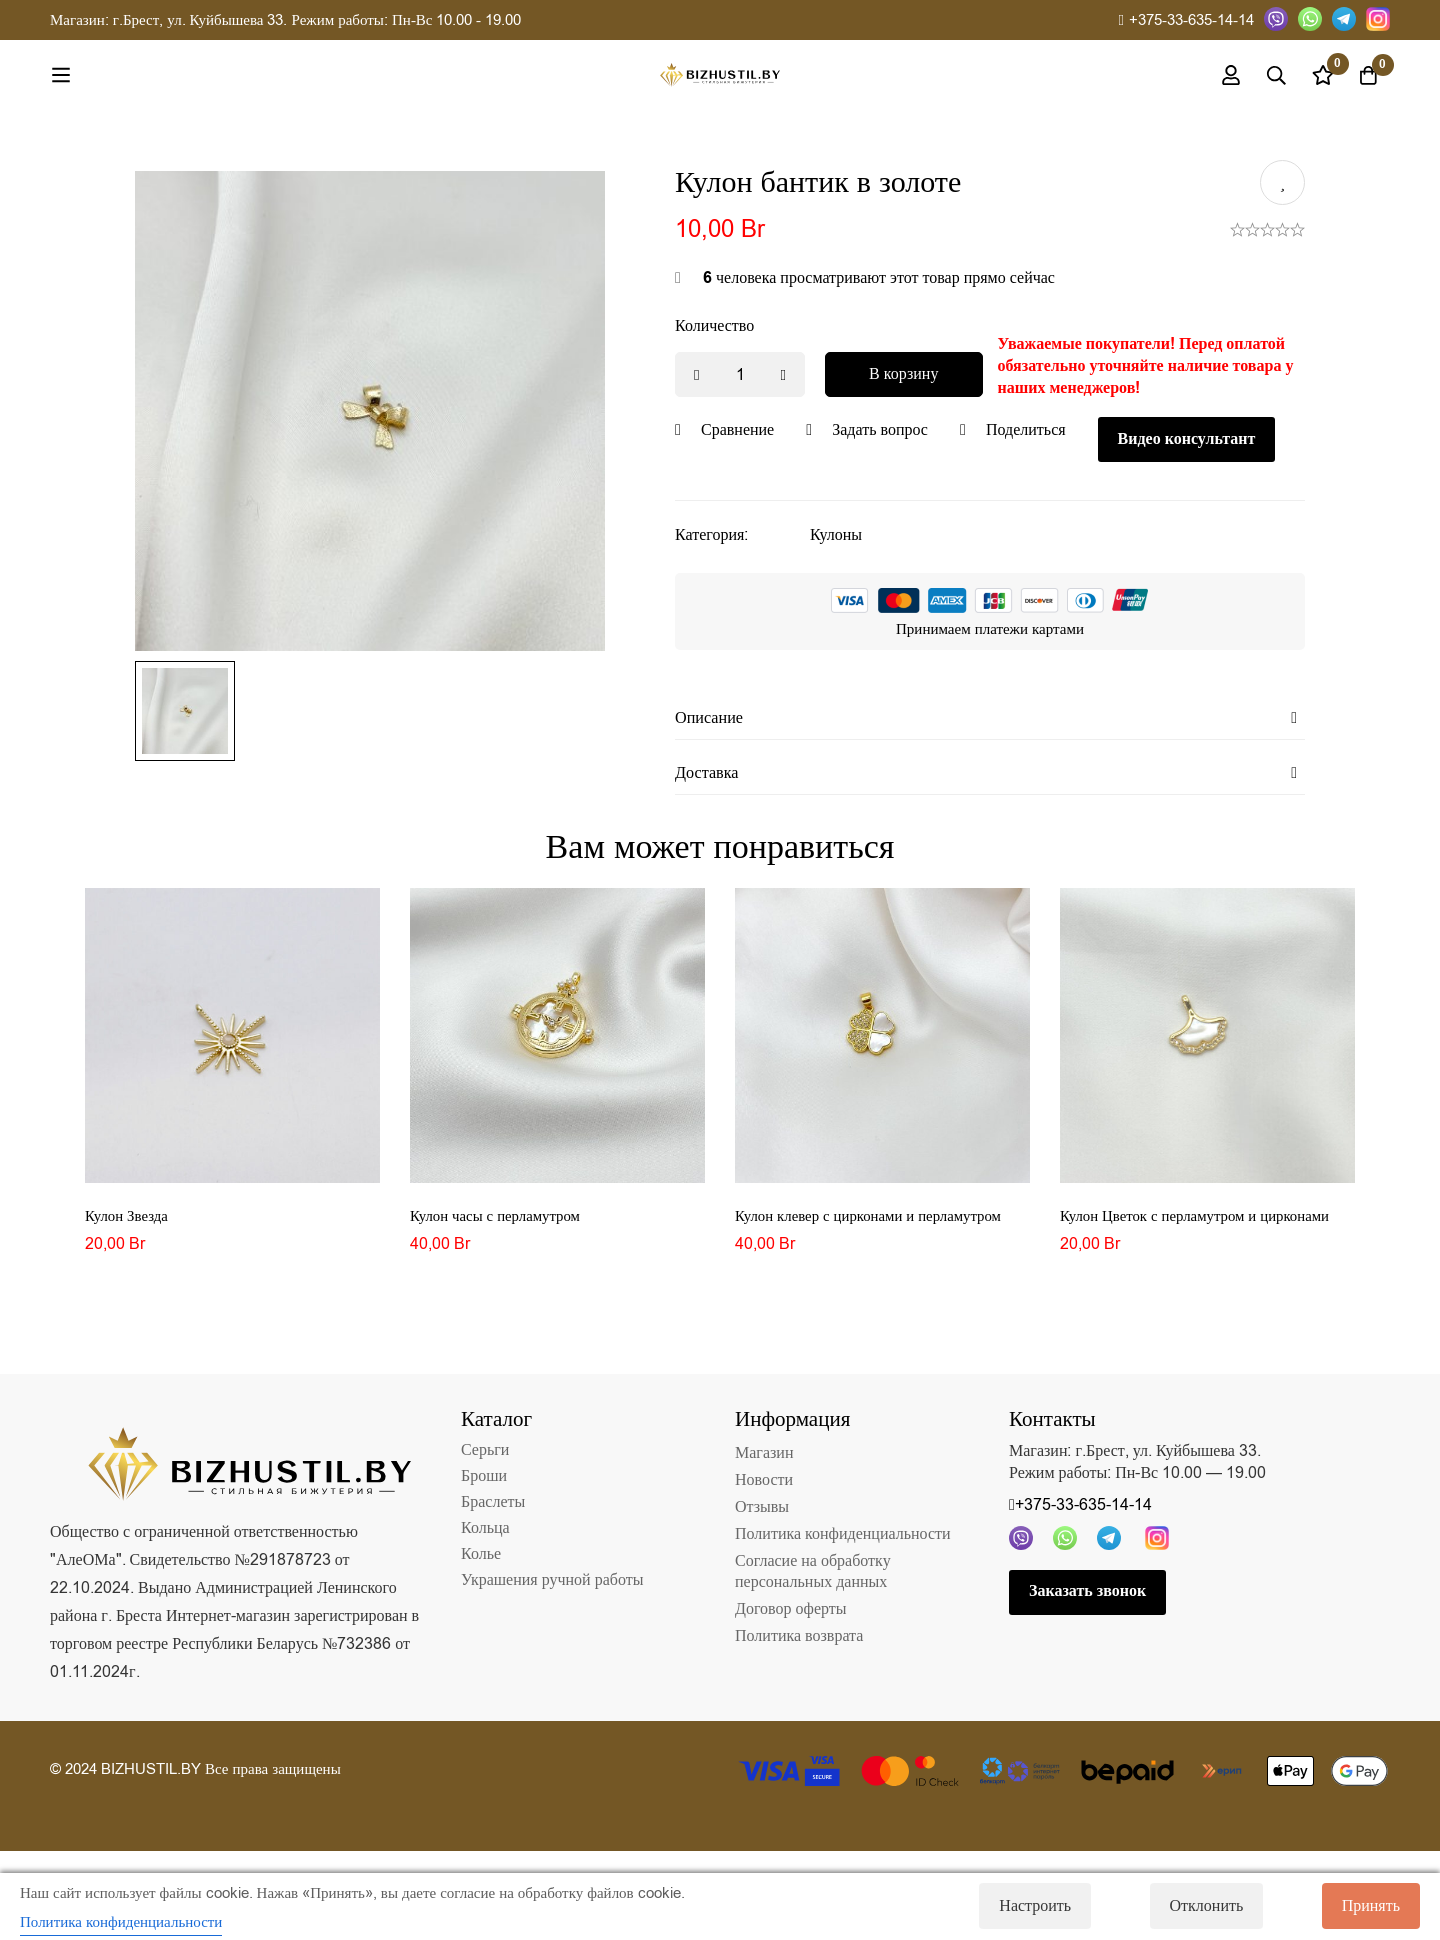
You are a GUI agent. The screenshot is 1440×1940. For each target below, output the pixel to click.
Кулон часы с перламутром (501, 1223)
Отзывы (762, 1514)
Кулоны (836, 535)
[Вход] (1214, 75)
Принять (1371, 1906)
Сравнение (737, 430)
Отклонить (1195, 1906)
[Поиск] (1264, 75)
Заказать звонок (1087, 1599)
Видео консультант (1187, 439)
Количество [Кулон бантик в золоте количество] (714, 326)
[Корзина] (1364, 75)
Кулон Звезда (129, 1223)
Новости (764, 1487)
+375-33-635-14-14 (1186, 20)
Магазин (764, 1460)
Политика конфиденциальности (843, 1541)
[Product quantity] (740, 374)
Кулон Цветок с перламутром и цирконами (1205, 1223)
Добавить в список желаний (1282, 182)
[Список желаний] (1314, 75)
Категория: (711, 535)
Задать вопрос (880, 430)
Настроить (1012, 1906)
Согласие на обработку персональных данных (813, 1578)
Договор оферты (791, 1616)
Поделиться (1026, 430)
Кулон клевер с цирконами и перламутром (878, 1223)
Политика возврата (799, 1643)
